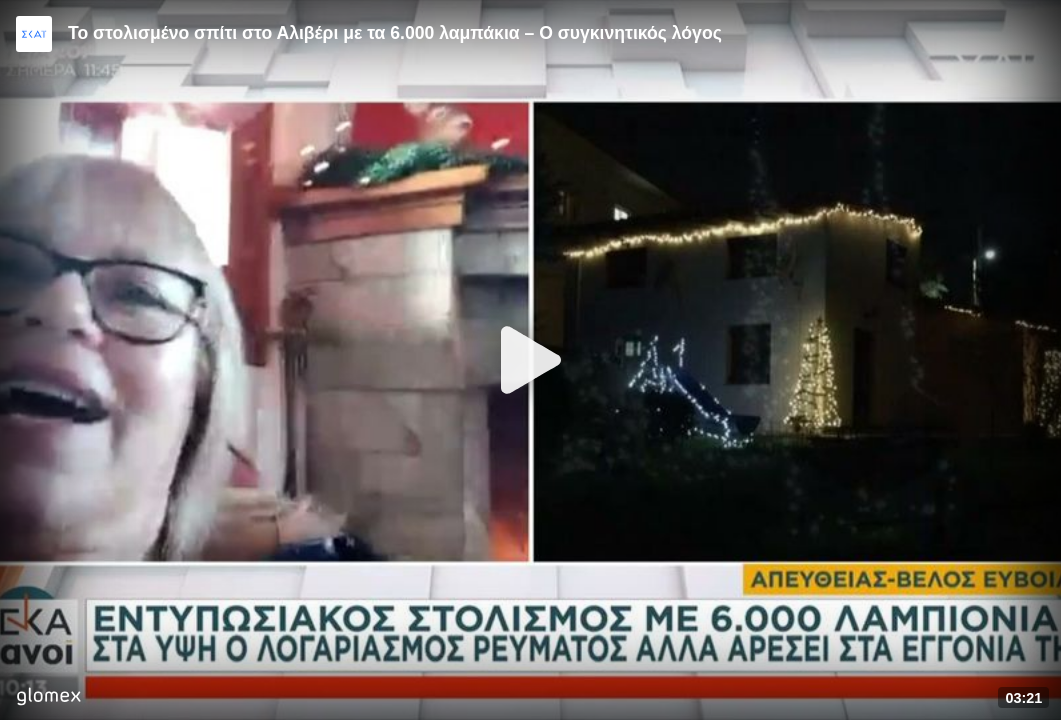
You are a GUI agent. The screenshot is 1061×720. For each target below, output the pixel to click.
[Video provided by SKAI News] (34, 34)
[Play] (531, 360)
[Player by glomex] (48, 698)
